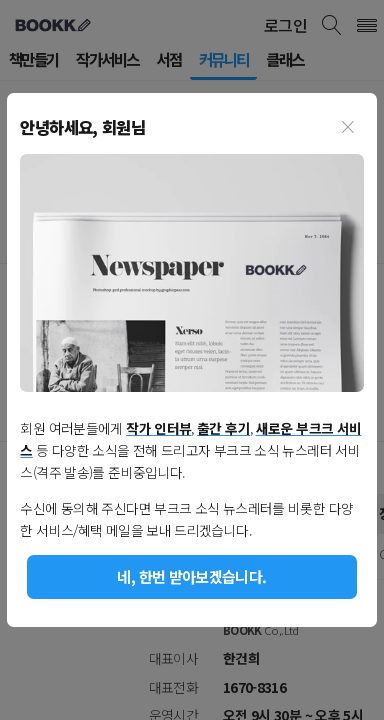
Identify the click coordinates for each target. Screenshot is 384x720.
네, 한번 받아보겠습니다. (191, 576)
